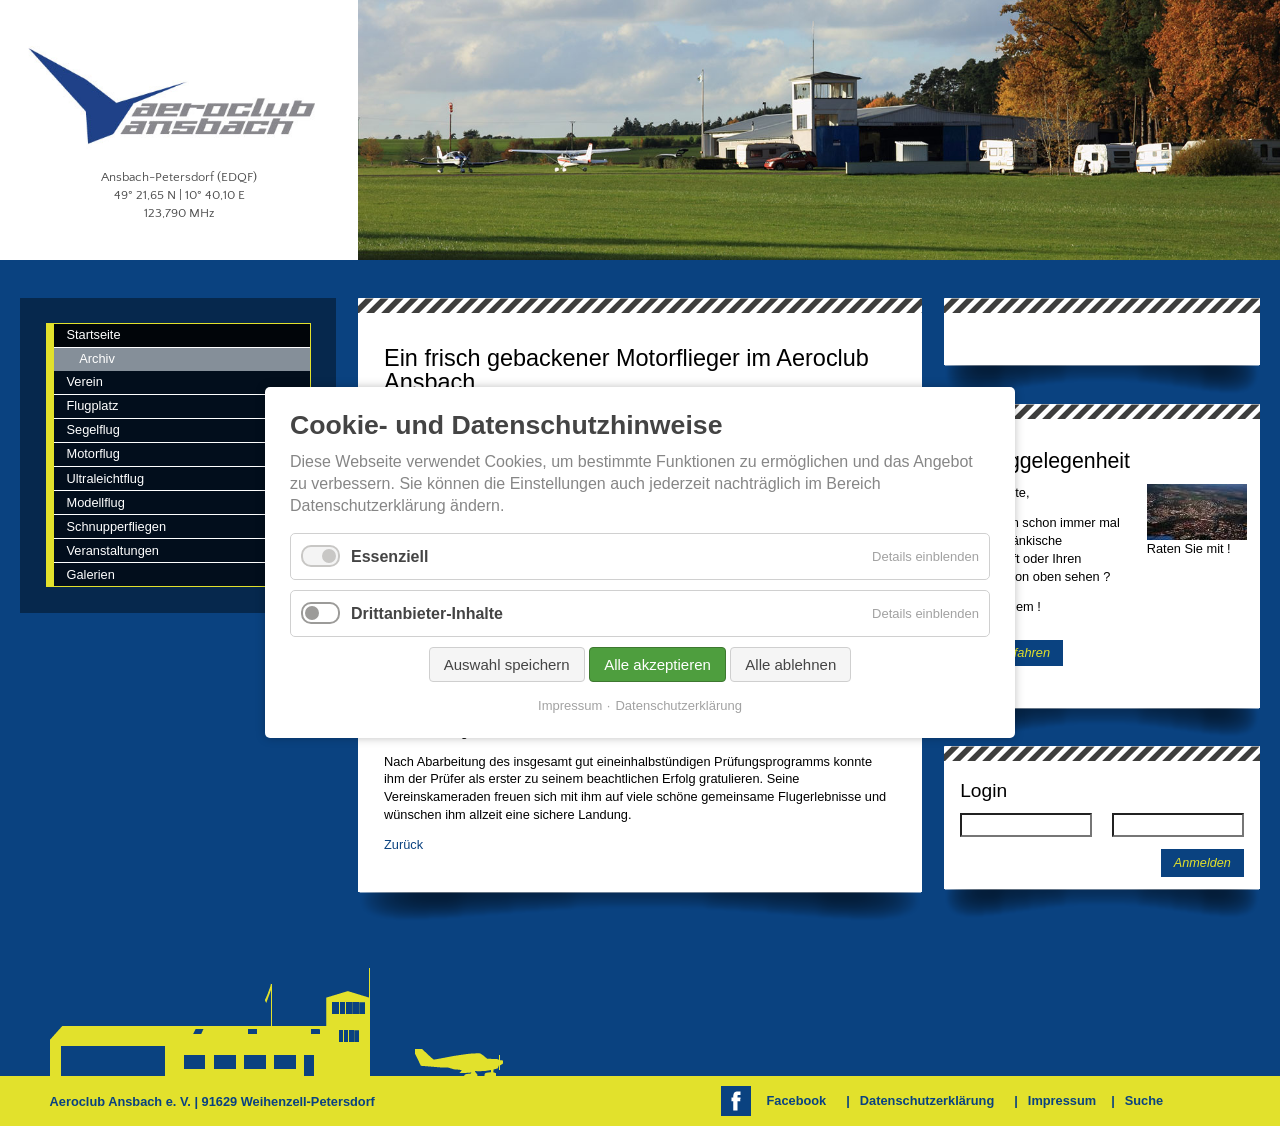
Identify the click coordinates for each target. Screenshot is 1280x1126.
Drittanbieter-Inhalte (427, 613)
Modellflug (95, 502)
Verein (84, 381)
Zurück (403, 844)
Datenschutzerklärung (927, 1100)
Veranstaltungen (112, 550)
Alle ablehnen (790, 665)
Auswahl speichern (507, 665)
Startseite (93, 334)
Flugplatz (92, 405)
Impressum (1062, 1100)
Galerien (90, 574)
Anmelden (1202, 863)
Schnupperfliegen (116, 526)
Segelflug (92, 429)
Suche (1144, 1100)
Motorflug (92, 453)
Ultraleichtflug (105, 478)
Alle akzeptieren (657, 665)
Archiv (97, 358)
